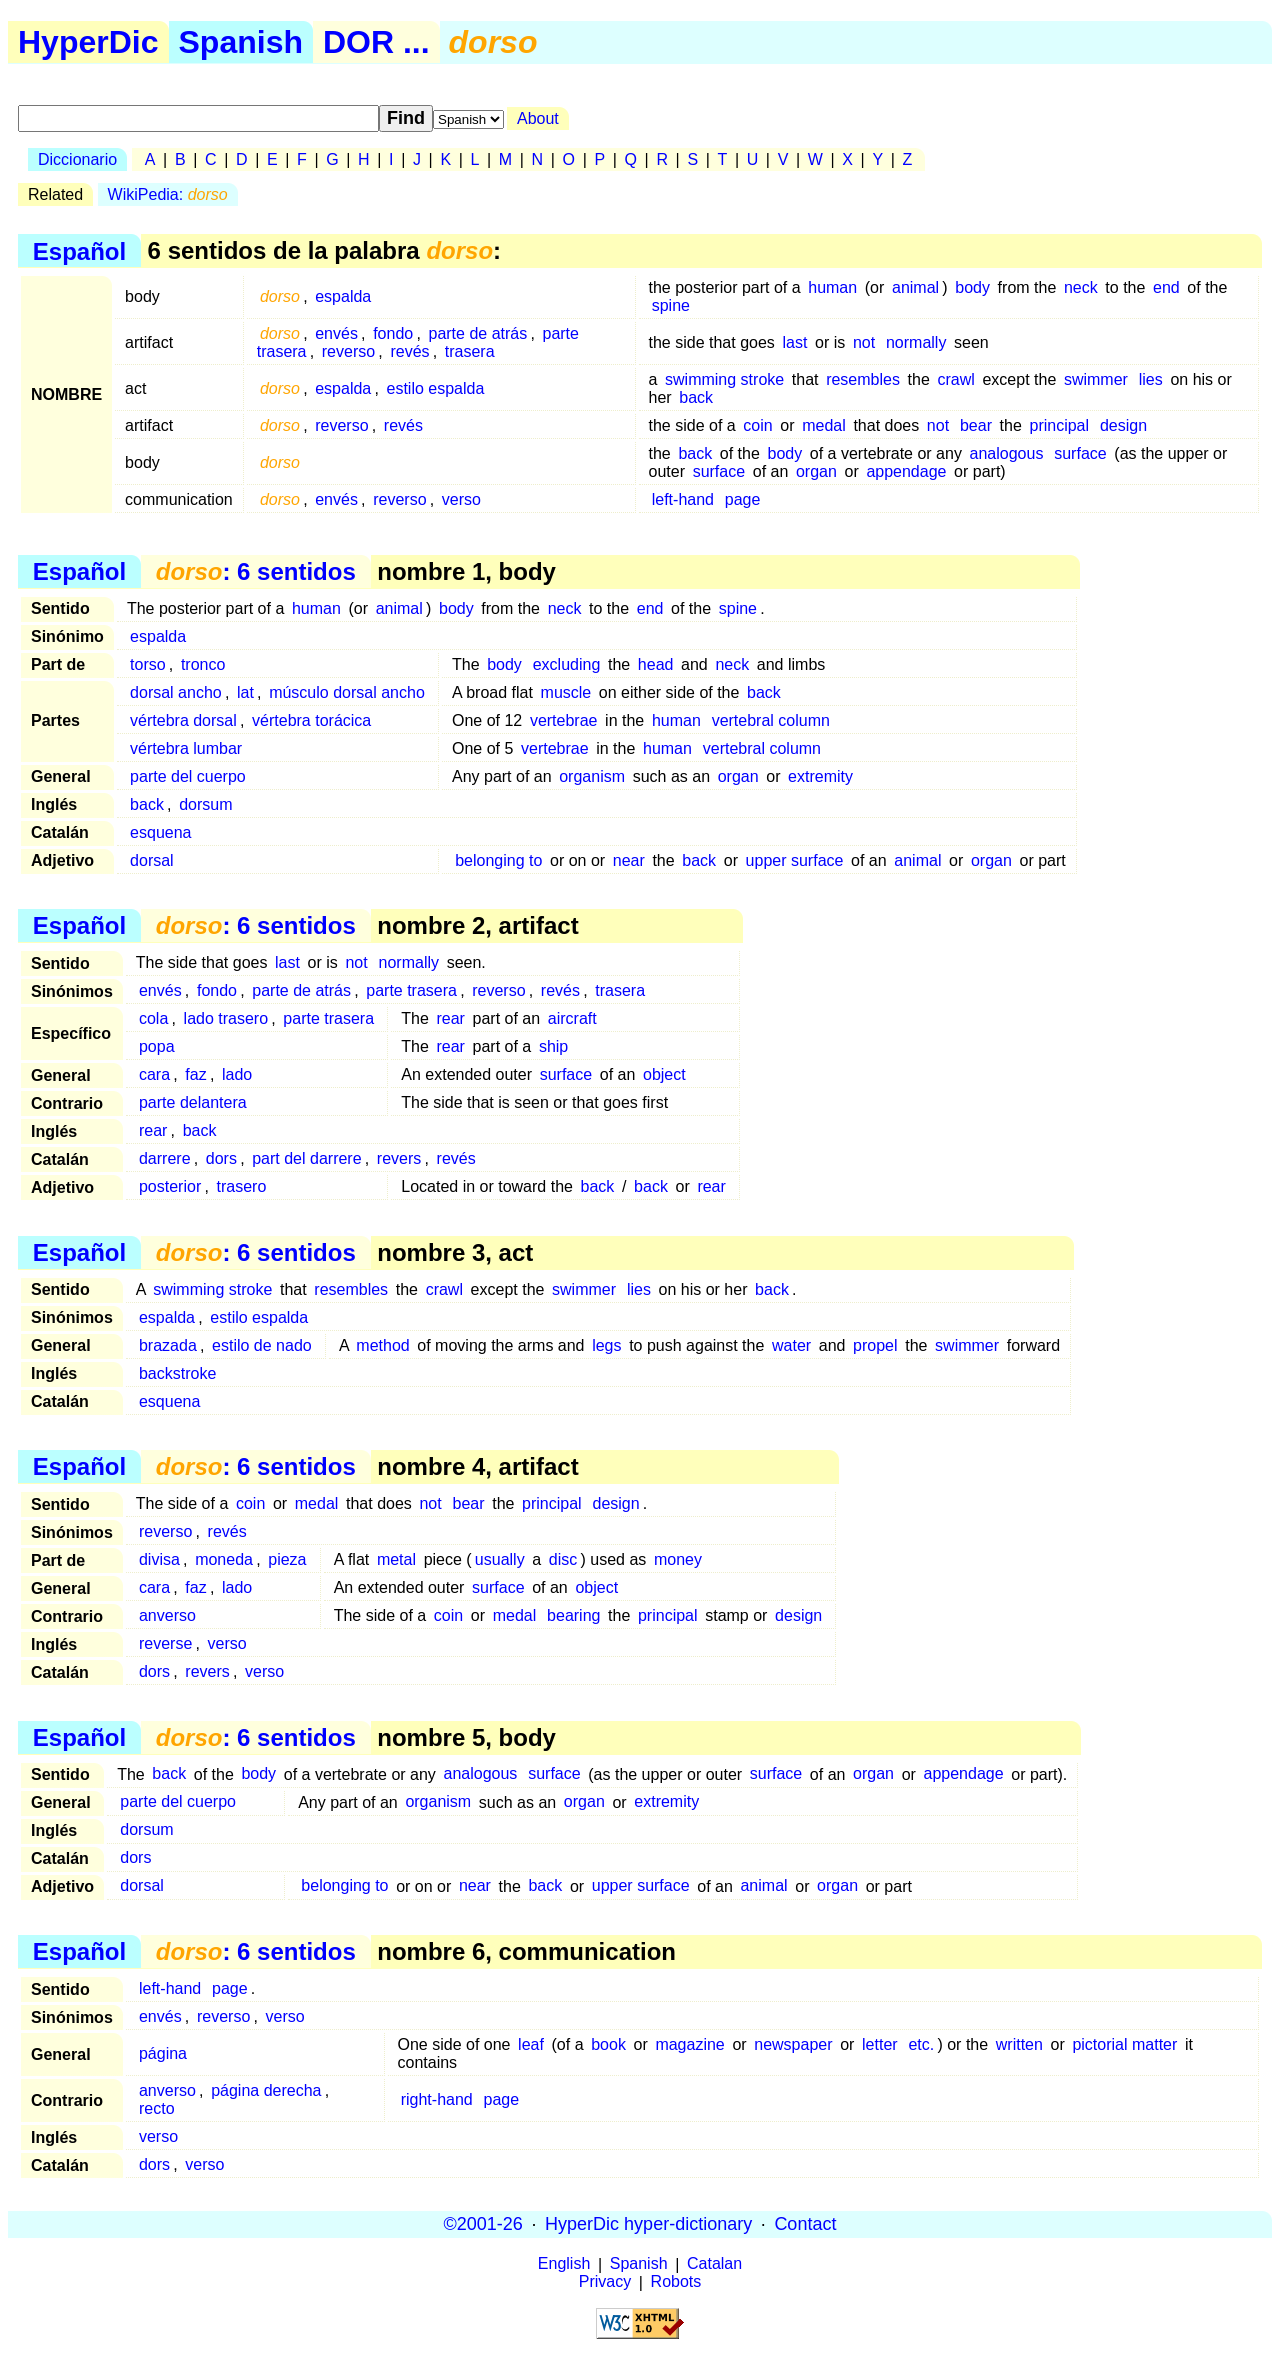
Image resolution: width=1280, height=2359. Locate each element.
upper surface (795, 860)
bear (976, 425)
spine (671, 305)
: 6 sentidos (256, 571)
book (608, 2044)
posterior (170, 1186)
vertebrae (564, 720)
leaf (531, 2044)
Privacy (605, 2282)
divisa (159, 1559)
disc (563, 1559)
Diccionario (77, 159)
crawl (955, 379)
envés (336, 333)
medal (824, 425)
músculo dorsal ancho (347, 692)
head (656, 664)
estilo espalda (436, 388)
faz (195, 1074)
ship (553, 1046)
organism (592, 776)
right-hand (437, 2099)
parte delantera (193, 1102)
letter (880, 2044)
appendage (906, 471)
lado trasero (226, 1018)
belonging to (498, 860)
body (972, 287)
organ (816, 471)
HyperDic (88, 42)
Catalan (714, 2264)
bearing (573, 1615)
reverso (348, 351)
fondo (393, 333)
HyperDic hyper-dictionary (648, 2224)
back (696, 397)
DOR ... (376, 42)
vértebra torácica (311, 720)
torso (148, 664)
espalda (343, 296)
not (864, 342)
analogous (1007, 453)
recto (157, 2108)
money (678, 1559)
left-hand (683, 499)
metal (396, 1559)
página (163, 2053)
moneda (224, 1559)
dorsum (205, 804)
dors (221, 1158)
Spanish (241, 42)
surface (1080, 453)
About (538, 118)
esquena (160, 832)
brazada (168, 1345)
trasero (241, 1186)
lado (237, 1074)
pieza (287, 1559)
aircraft (572, 1018)
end (1166, 287)
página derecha (266, 2090)
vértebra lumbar (186, 748)
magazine (689, 2044)
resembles (863, 379)
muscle (566, 692)
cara (154, 1074)
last (794, 342)
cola (153, 1018)
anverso (167, 1615)
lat (245, 692)
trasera (470, 351)
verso (461, 499)
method (382, 1345)
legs (606, 1345)
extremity (820, 776)
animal (915, 287)
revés (409, 351)
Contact (805, 2224)
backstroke (177, 1373)
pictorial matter (1124, 2044)
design (1123, 425)
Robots (676, 2282)
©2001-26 (483, 2224)
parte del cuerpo (188, 776)
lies (1151, 379)
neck (1081, 287)
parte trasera (411, 990)
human (832, 287)
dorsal (152, 860)
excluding (567, 664)
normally (916, 342)
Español (79, 250)
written (1019, 2044)
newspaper (793, 2044)
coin (757, 425)
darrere (165, 1158)
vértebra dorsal (183, 720)
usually (500, 1559)
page (743, 499)
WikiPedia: (168, 194)
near (629, 860)
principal (1059, 425)
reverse (165, 1643)
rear (450, 1018)
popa (157, 1046)
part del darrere (306, 1158)
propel (875, 1345)
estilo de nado (262, 1345)
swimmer (1096, 379)
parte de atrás (477, 333)
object (664, 1074)
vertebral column (771, 720)
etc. (921, 2044)
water (791, 1345)
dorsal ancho (176, 692)
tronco (203, 664)
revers (399, 1158)
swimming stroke (724, 379)
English (564, 2264)
